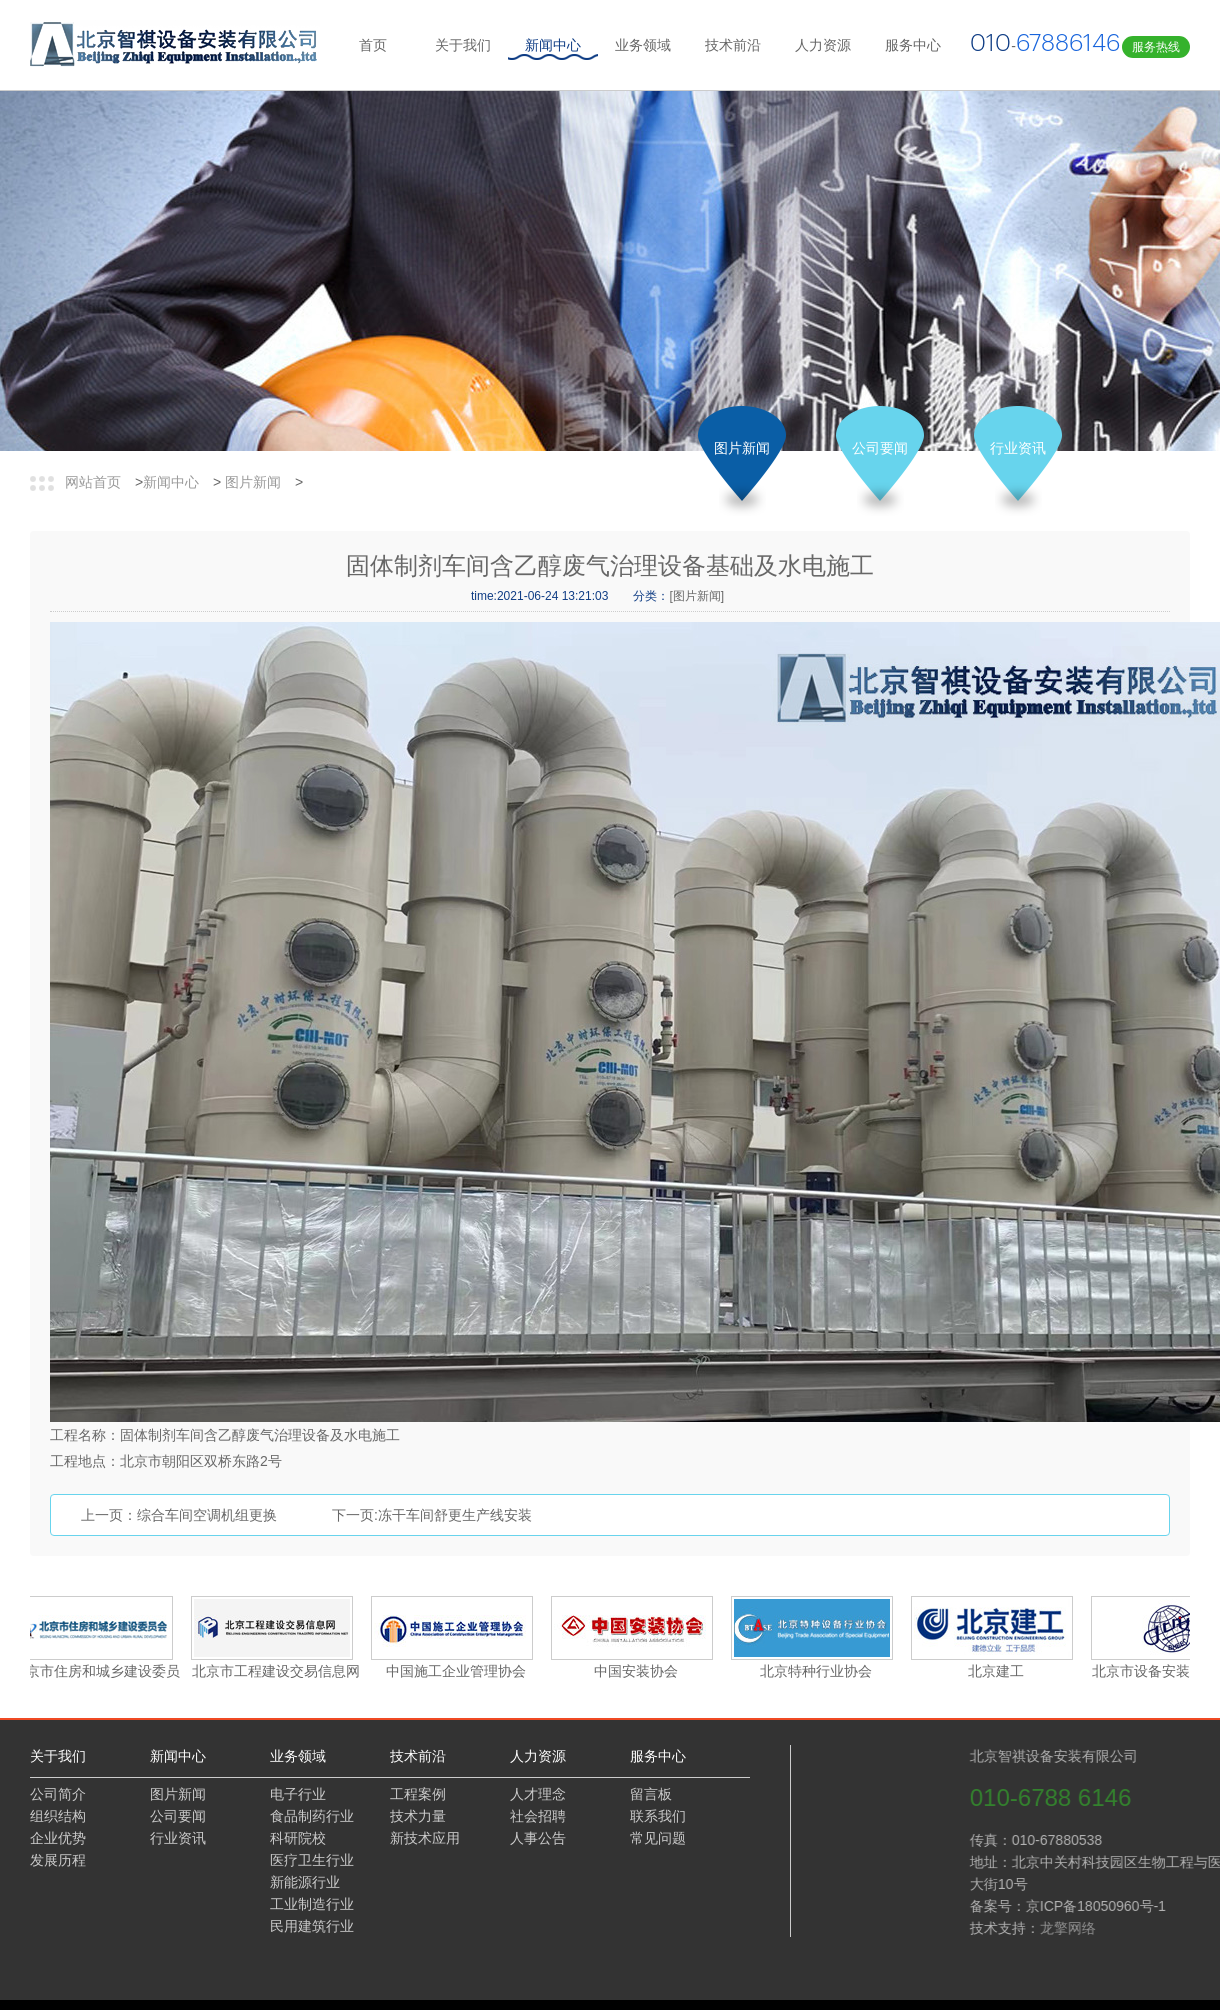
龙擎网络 (1153, 1928)
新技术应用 (425, 1838)
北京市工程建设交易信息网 (278, 1671)
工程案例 (418, 1794)
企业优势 (58, 1838)
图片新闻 (253, 482)
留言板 (651, 1794)
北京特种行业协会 (818, 1671)
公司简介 (58, 1794)
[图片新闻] (696, 596)
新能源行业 (305, 1882)
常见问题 (658, 1838)
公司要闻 (880, 448)
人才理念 (538, 1794)
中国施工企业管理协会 (458, 1671)
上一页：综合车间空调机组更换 (179, 1515)
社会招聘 (538, 1816)
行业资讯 (1018, 448)
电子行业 (298, 1794)
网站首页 (93, 482)
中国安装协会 (638, 1671)
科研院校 (298, 1838)
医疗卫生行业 (312, 1860)
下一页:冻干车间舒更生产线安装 (432, 1515)
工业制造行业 (312, 1904)
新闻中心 (171, 482)
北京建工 (998, 1671)
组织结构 (58, 1816)
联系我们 (658, 1816)
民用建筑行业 (312, 1926)
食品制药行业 (312, 1816)
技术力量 (418, 1816)
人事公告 (538, 1838)
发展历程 (58, 1860)
